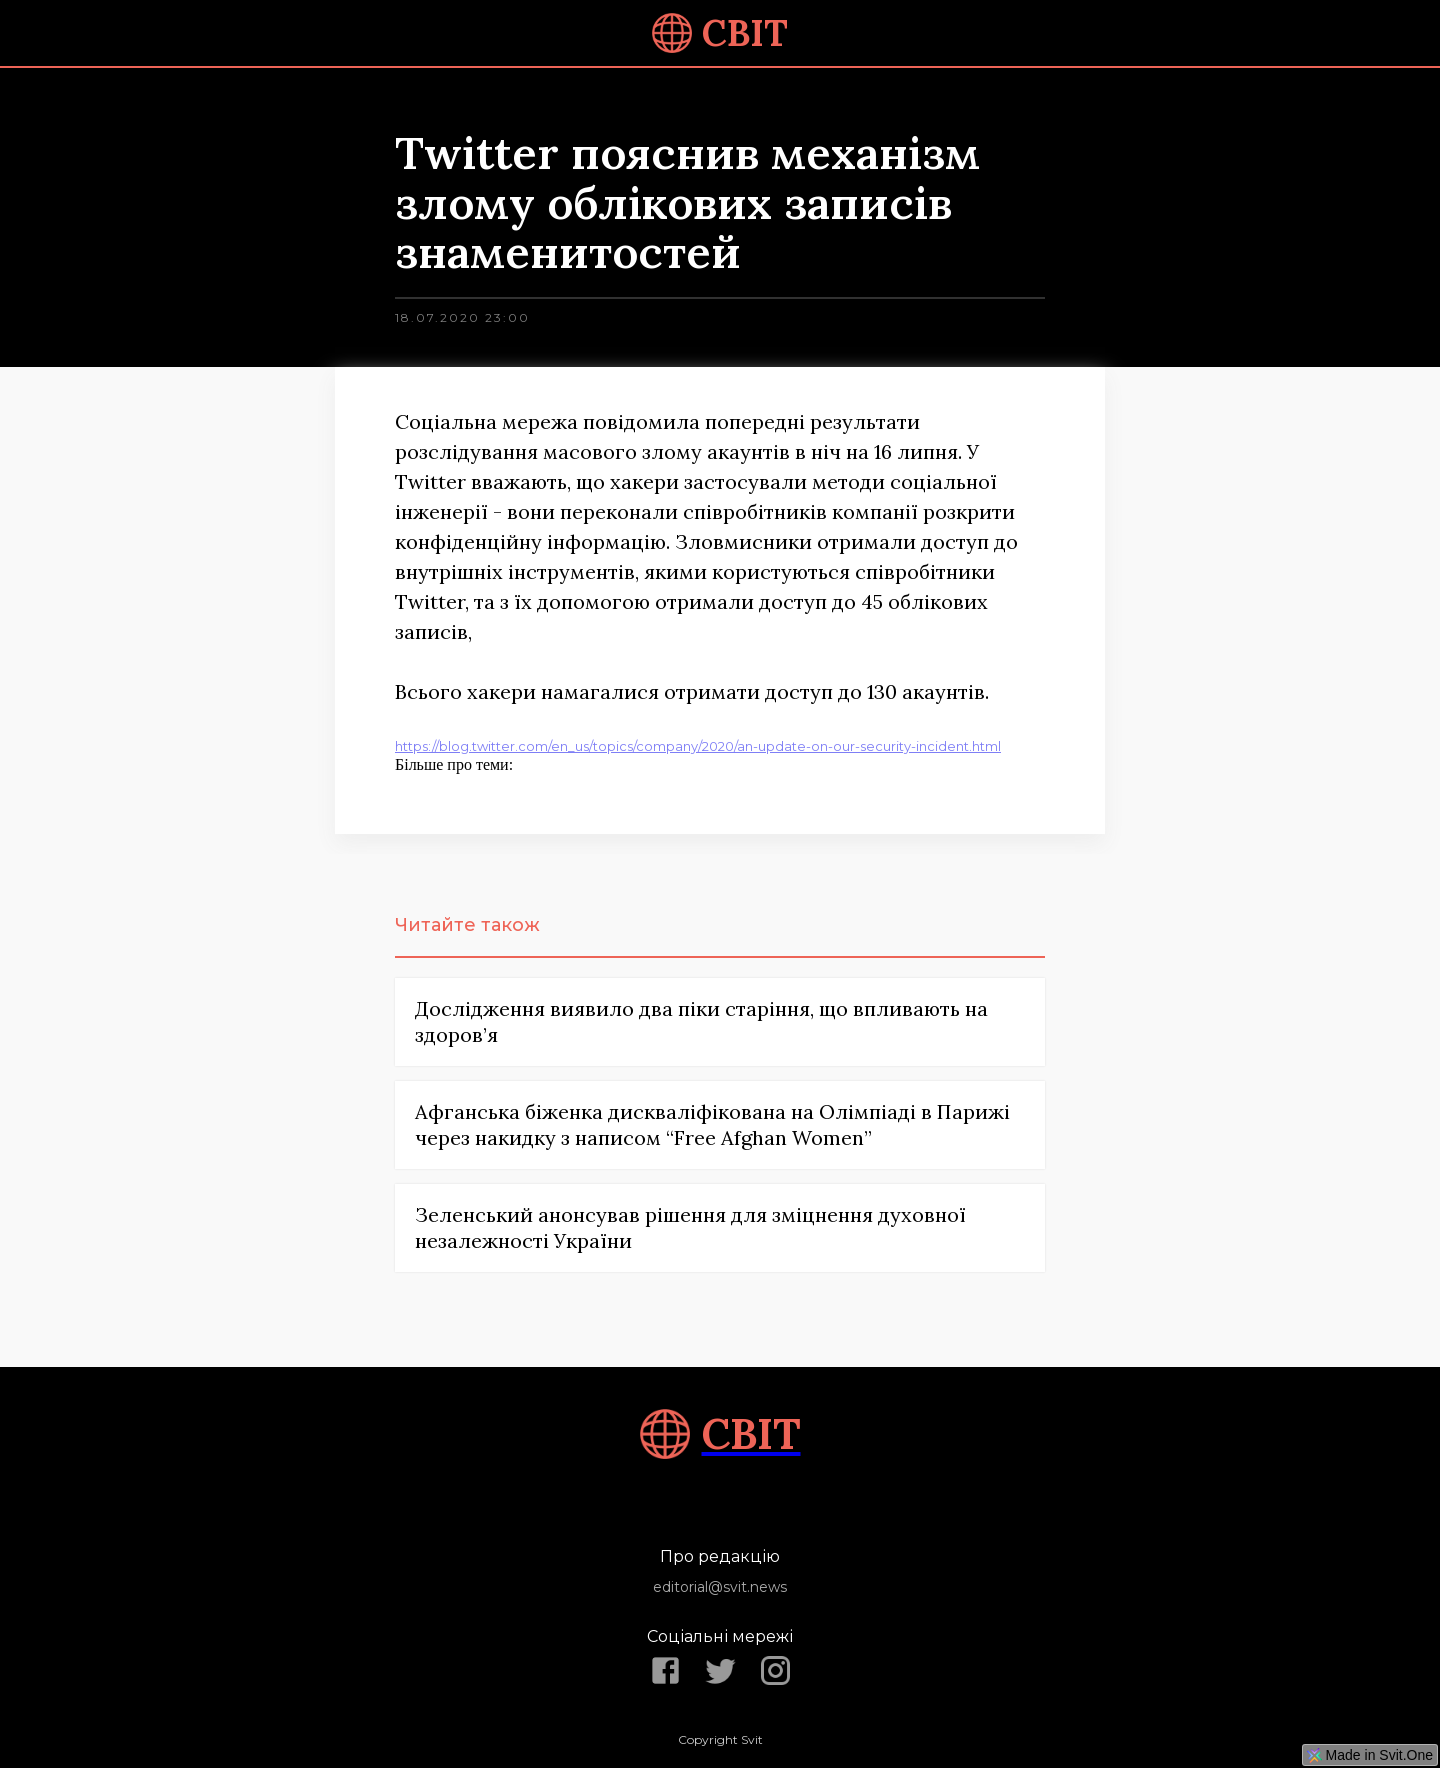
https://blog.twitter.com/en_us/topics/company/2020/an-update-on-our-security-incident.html (698, 746)
